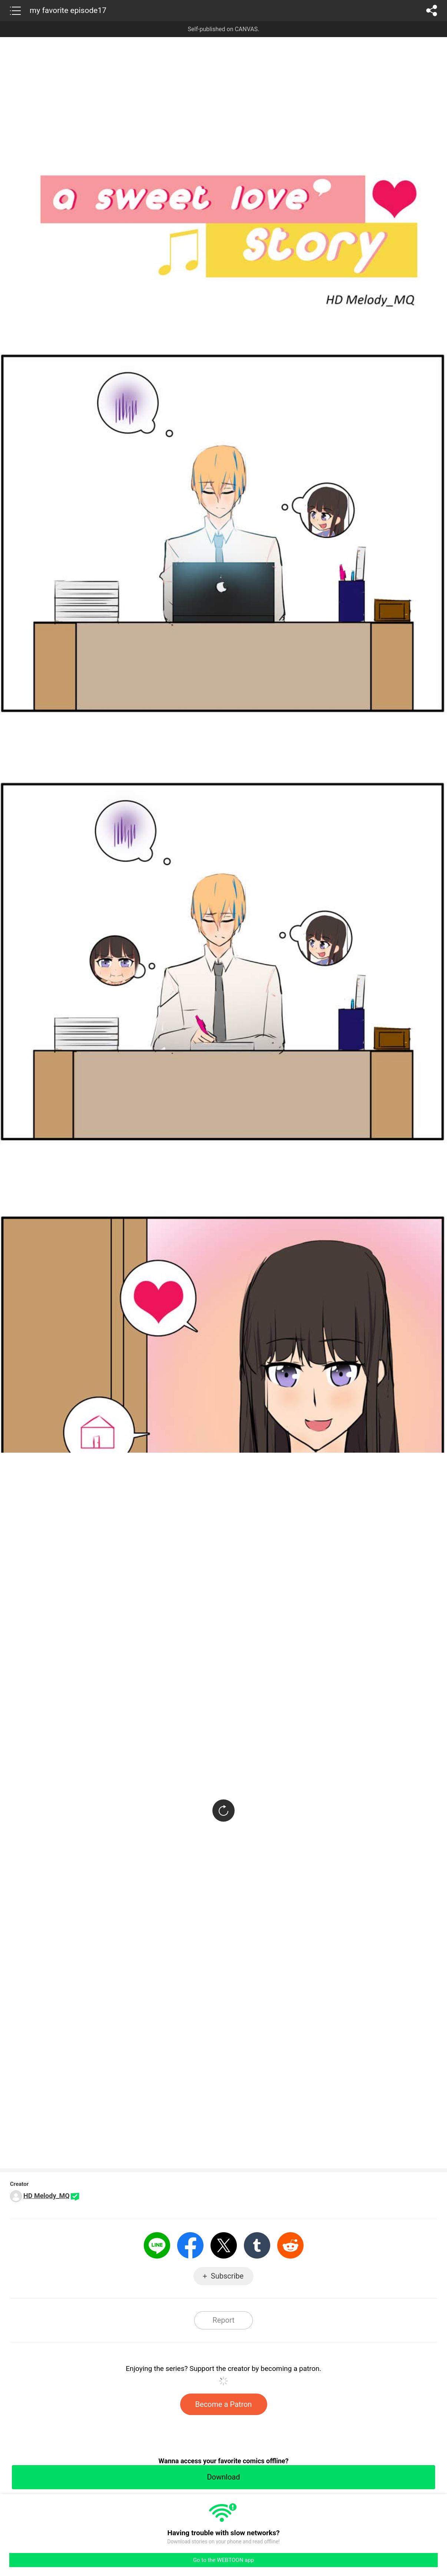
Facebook (190, 2245)
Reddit (290, 2245)
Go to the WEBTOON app (223, 2560)
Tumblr (257, 2245)
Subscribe (227, 2276)
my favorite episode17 (68, 10)
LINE (157, 2245)
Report (223, 2320)
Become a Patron (223, 2404)
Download (223, 2477)
